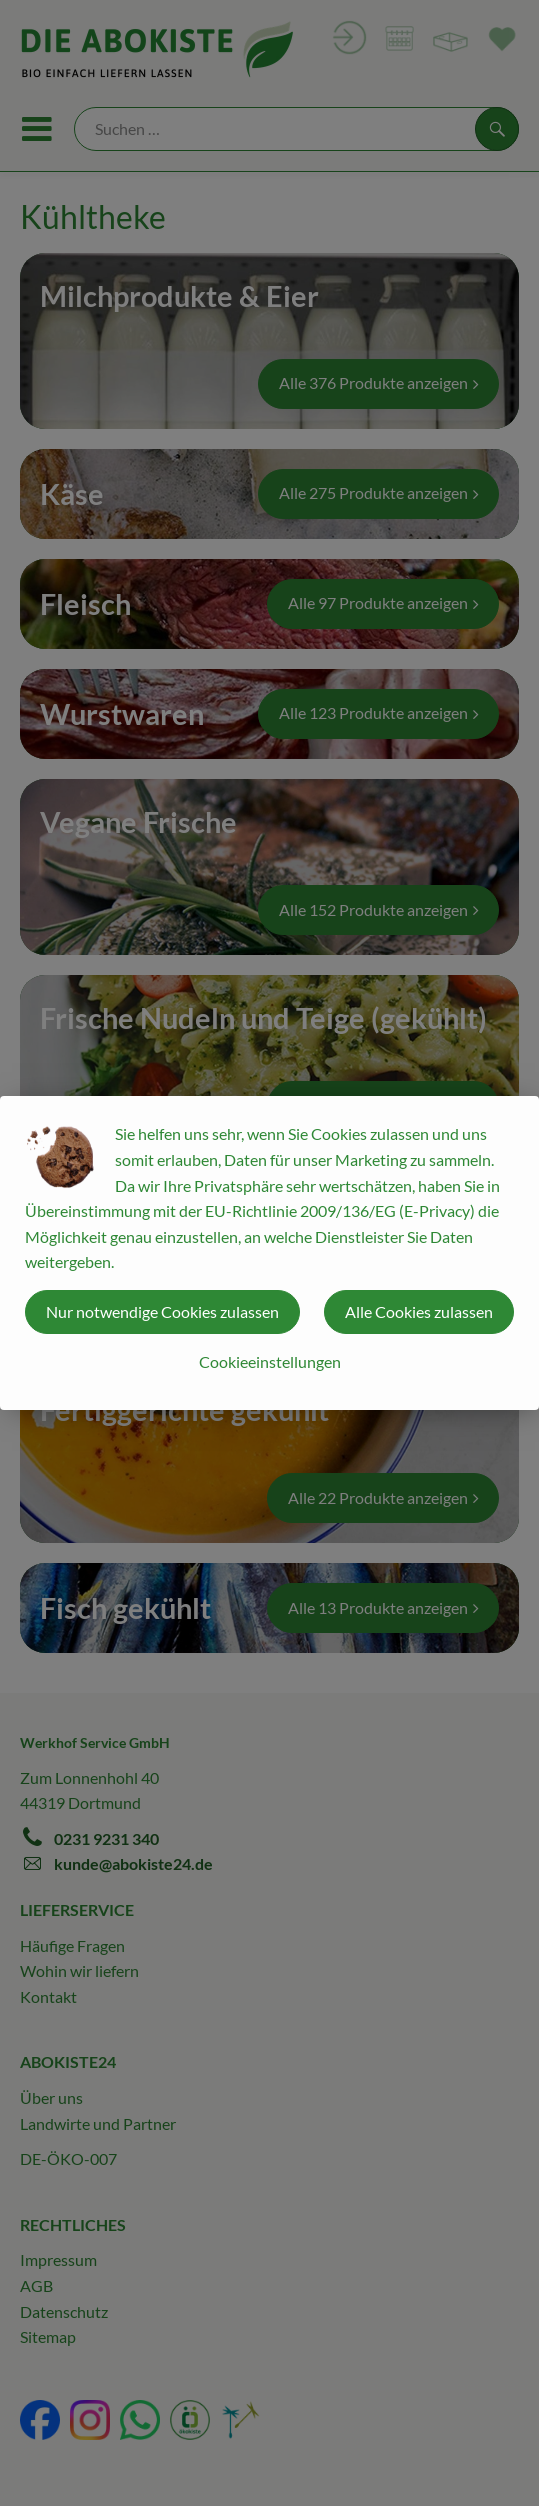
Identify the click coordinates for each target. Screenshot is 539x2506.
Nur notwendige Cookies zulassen (162, 1311)
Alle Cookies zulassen (419, 1311)
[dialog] (269, 1253)
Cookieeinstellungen (270, 1361)
